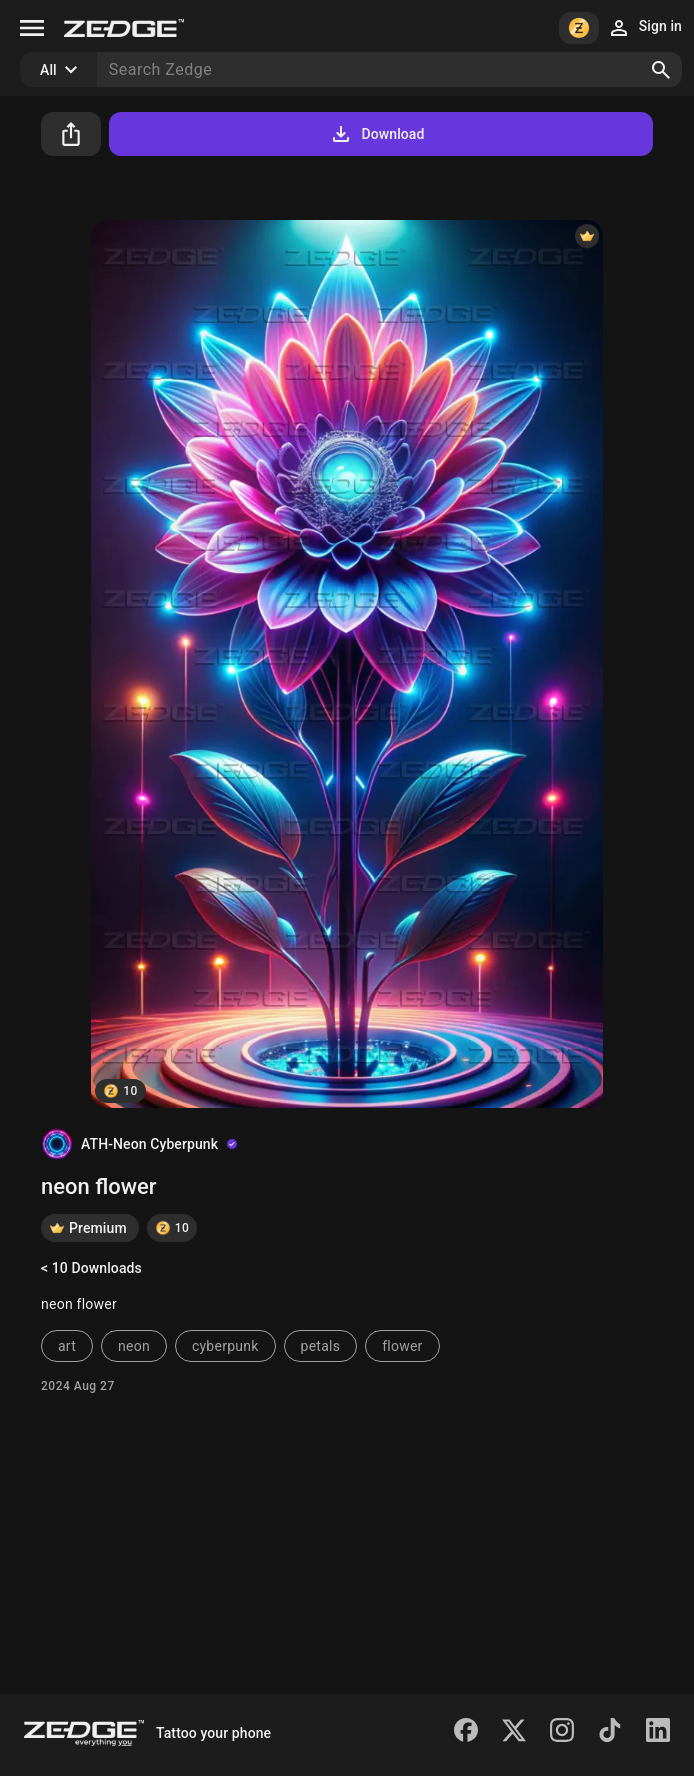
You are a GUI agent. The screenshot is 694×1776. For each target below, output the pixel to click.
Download (376, 134)
